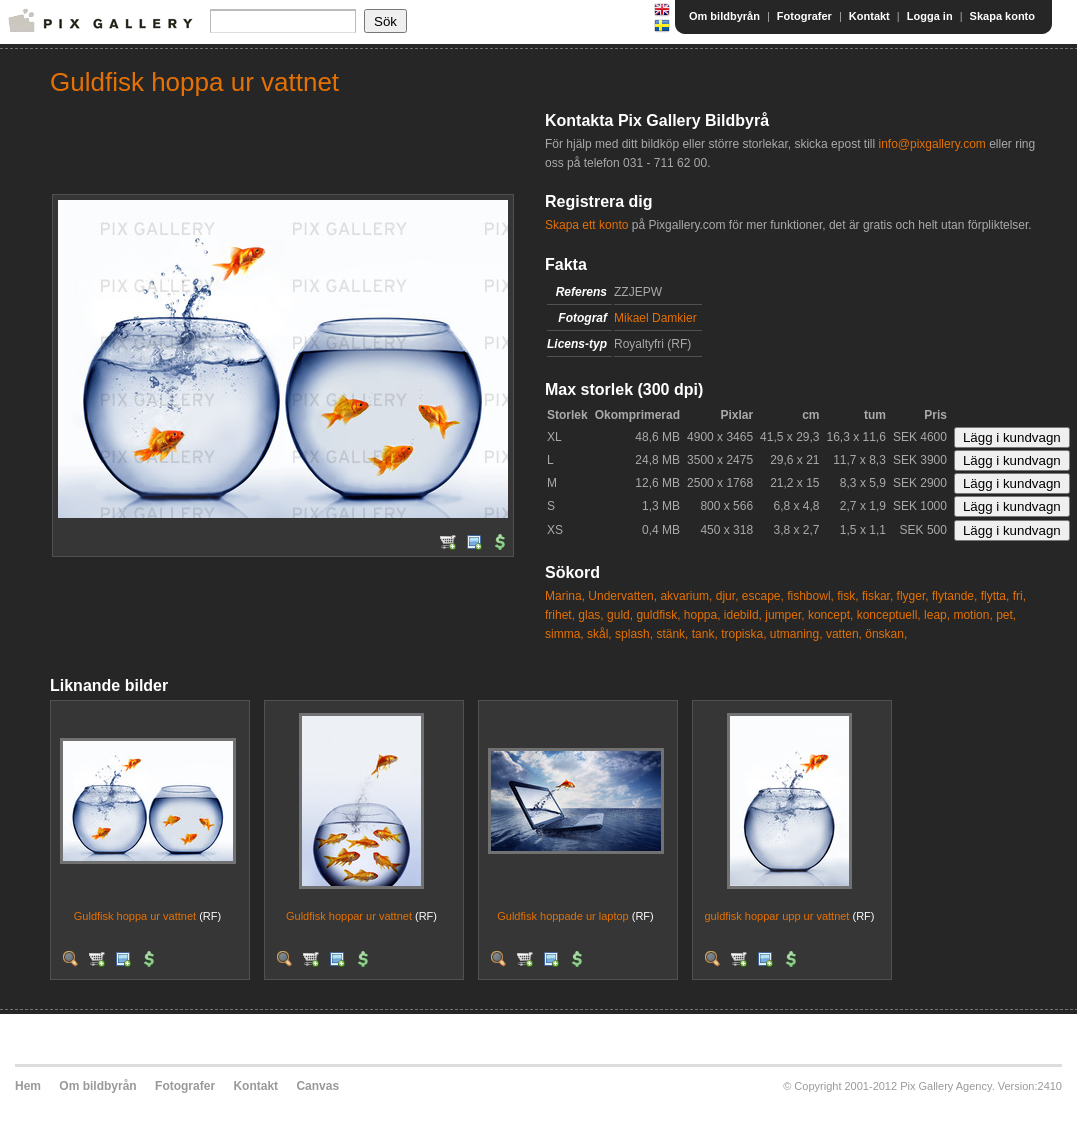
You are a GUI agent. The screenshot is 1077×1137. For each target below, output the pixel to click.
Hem (28, 1086)
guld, (620, 615)
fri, (1019, 596)
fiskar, (877, 596)
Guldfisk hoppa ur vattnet (135, 916)
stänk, (672, 634)
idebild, (743, 615)
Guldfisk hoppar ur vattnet (349, 916)
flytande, (954, 596)
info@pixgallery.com (931, 144)
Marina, (565, 596)
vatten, (844, 634)
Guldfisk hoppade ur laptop (562, 916)
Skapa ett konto (586, 225)
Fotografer (804, 16)
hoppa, (702, 615)
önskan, (886, 634)
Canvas (317, 1086)
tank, (705, 634)
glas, (590, 615)
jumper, (784, 615)
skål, (599, 634)
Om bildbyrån (724, 16)
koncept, (830, 615)
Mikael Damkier (655, 318)
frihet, (560, 615)
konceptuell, (889, 615)
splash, (634, 634)
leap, (937, 615)
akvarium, (686, 596)
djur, (727, 596)
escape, (763, 596)
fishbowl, (810, 596)
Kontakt (869, 16)
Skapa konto (1002, 16)
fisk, (847, 596)
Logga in (930, 16)
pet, (1006, 615)
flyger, (913, 596)
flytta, (995, 596)
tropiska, (743, 634)
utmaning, (796, 634)
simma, (564, 634)
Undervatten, (622, 596)
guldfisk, (658, 615)
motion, (972, 615)
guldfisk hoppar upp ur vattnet (777, 916)
